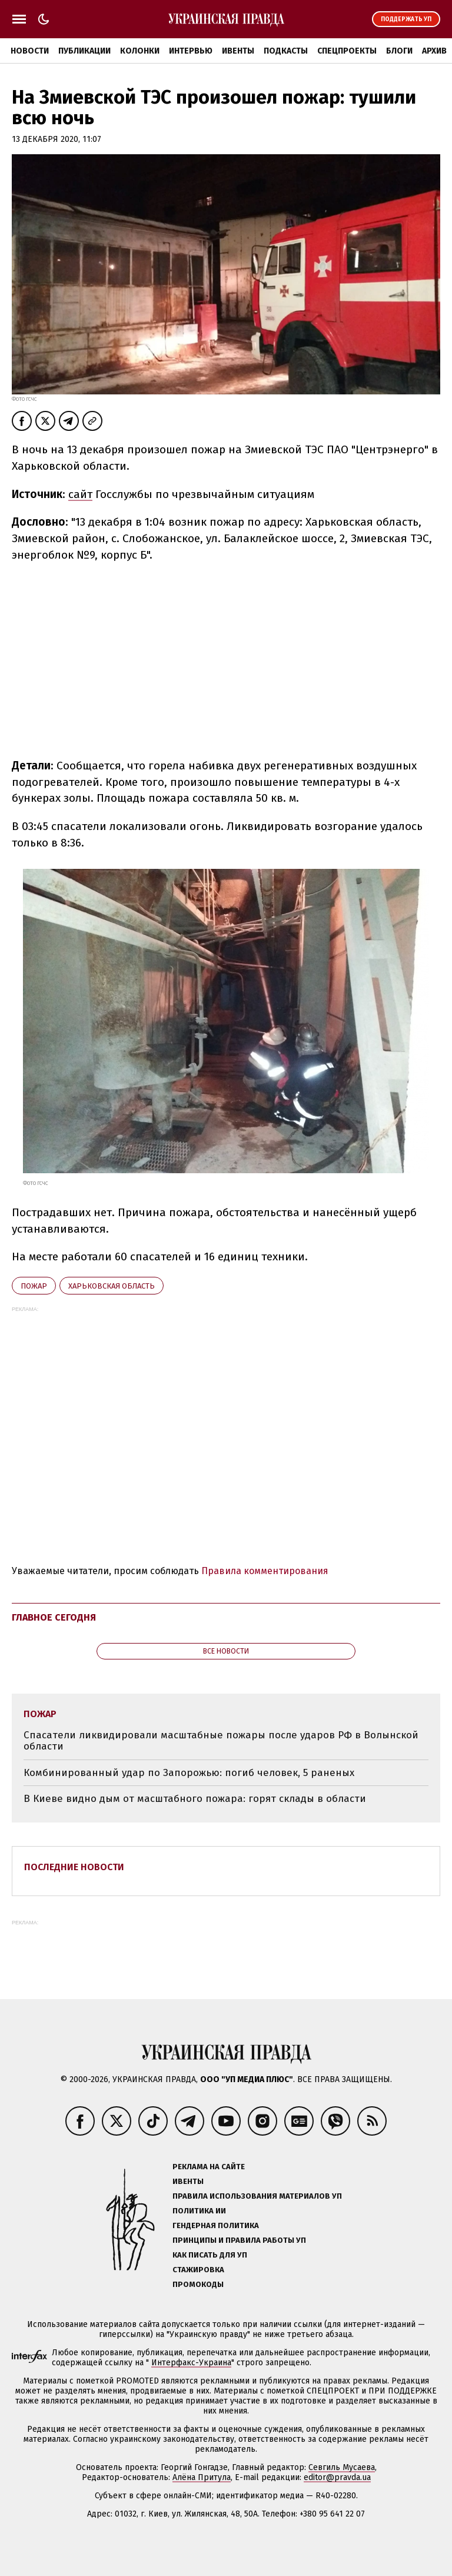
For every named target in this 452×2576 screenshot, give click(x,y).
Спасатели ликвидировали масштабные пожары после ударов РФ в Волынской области (221, 1741)
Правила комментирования (264, 1570)
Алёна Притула (201, 2477)
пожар (34, 1286)
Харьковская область (111, 1286)
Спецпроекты (347, 51)
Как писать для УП (209, 2254)
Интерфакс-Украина (191, 2363)
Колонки (139, 51)
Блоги (399, 51)
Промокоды (198, 2284)
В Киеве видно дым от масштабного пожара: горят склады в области (195, 1798)
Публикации (84, 51)
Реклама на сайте (208, 2166)
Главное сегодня (54, 1617)
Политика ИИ (199, 2210)
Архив (434, 51)
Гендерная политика (215, 2225)
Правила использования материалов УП (257, 2196)
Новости (30, 51)
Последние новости (74, 1867)
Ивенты (238, 51)
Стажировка (198, 2269)
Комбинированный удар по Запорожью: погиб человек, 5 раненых (189, 1773)
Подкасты (286, 51)
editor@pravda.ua (337, 2477)
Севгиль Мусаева (341, 2467)
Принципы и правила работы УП (239, 2240)
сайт (80, 494)
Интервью (190, 51)
